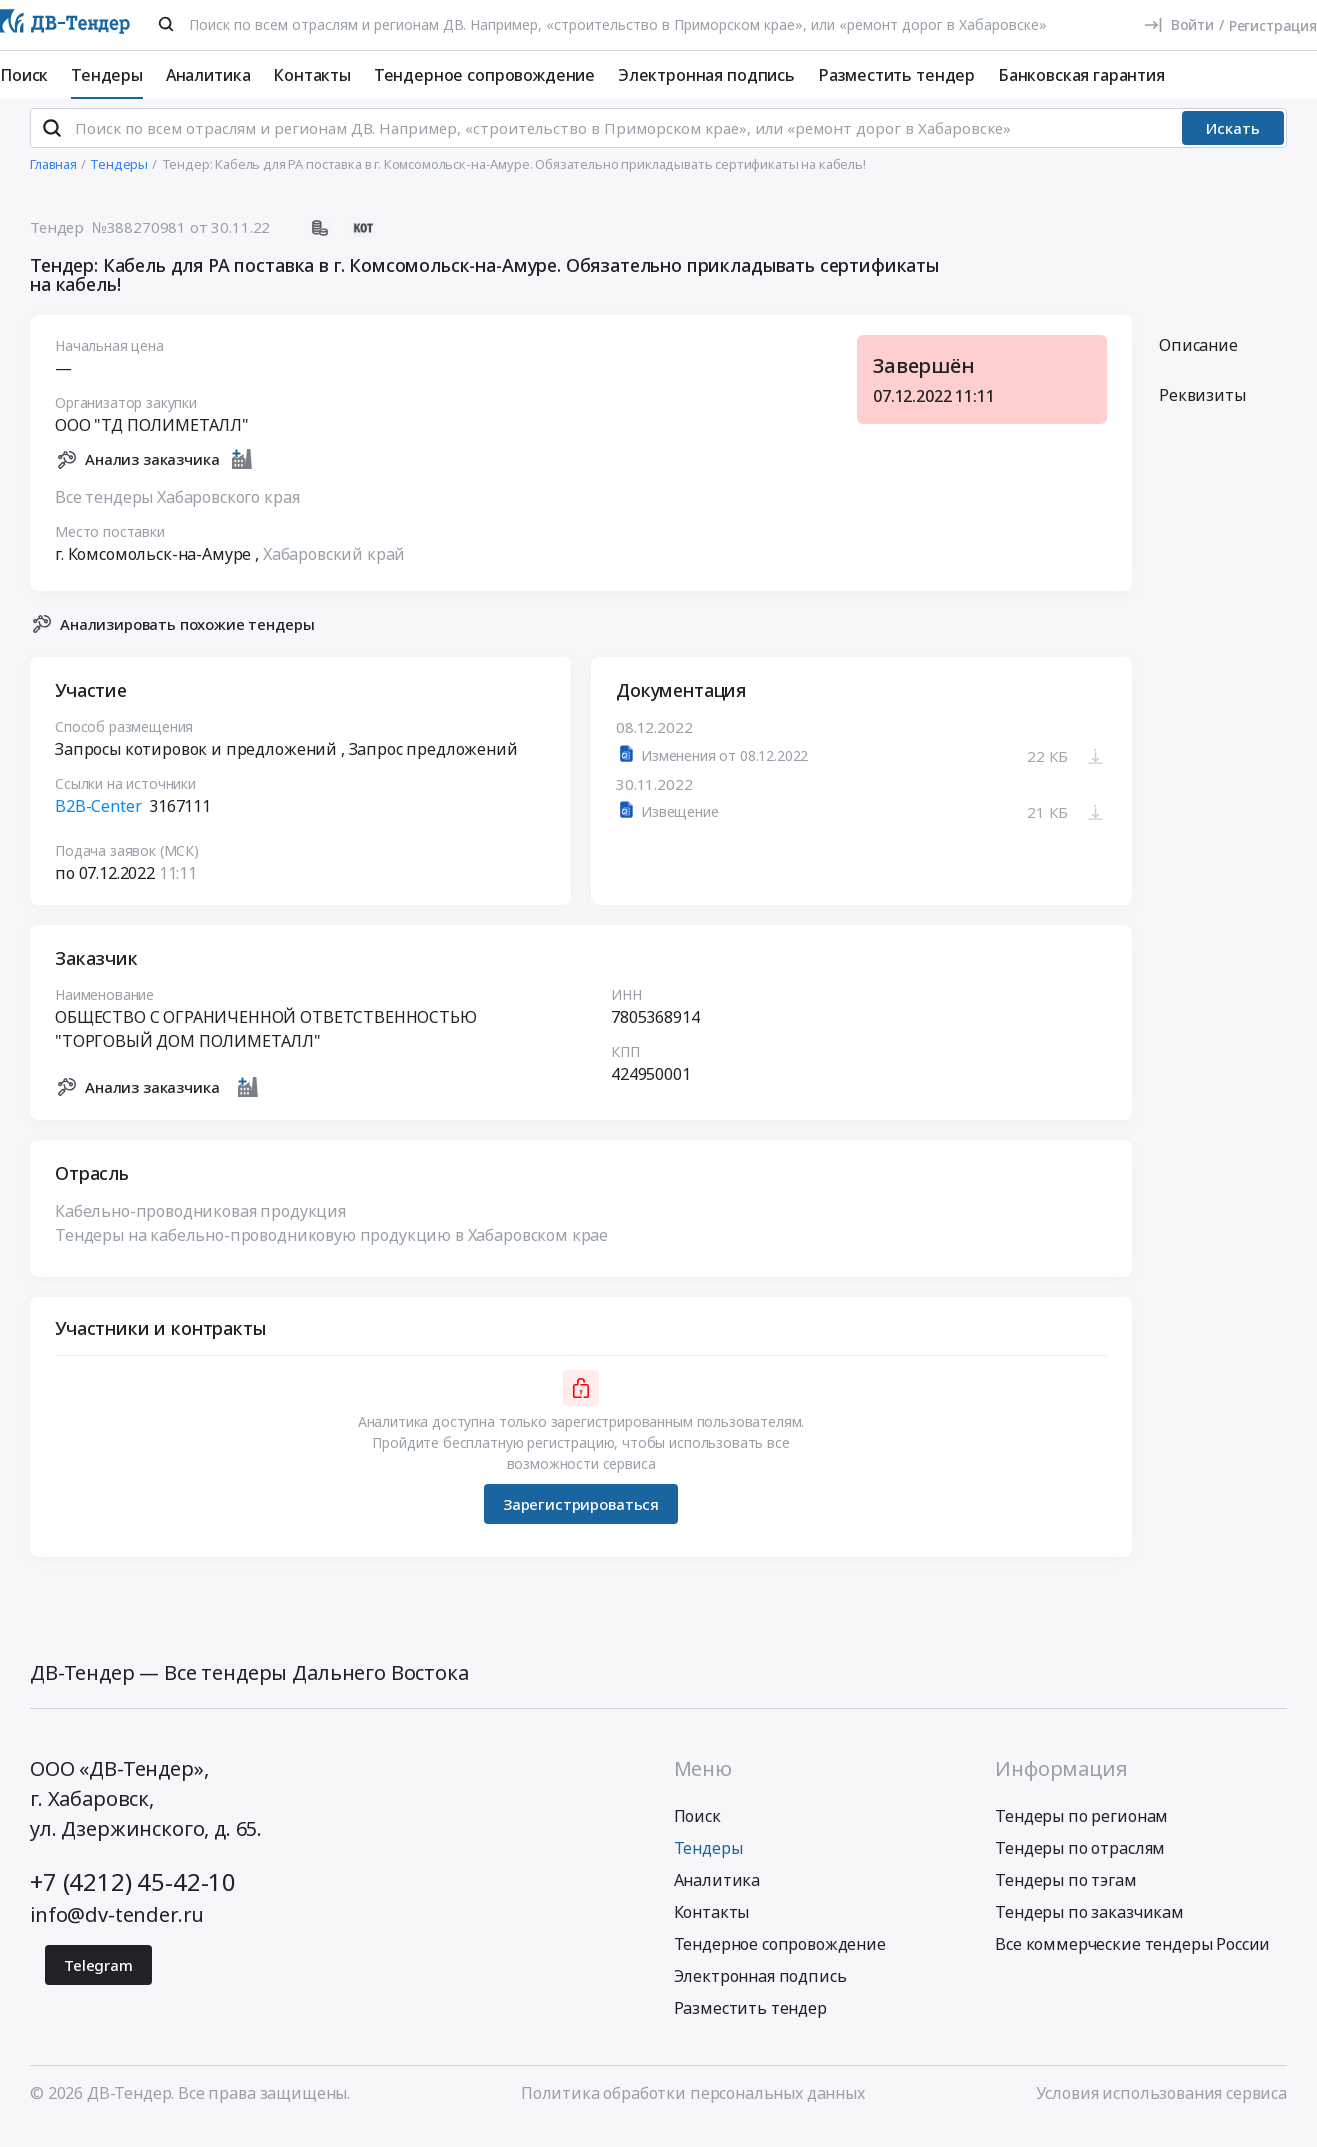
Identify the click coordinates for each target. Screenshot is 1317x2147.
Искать (1233, 145)
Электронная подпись (706, 75)
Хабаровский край (334, 571)
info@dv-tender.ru (117, 1931)
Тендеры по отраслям (1080, 1865)
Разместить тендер (896, 75)
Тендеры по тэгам (1065, 1897)
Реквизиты (1202, 412)
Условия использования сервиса (1161, 2110)
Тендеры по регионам (1081, 1833)
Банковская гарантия (1081, 75)
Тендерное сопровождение (484, 75)
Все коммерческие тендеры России (1132, 1961)
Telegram (98, 1982)
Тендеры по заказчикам (1089, 1929)
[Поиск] (166, 24)
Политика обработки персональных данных (693, 2110)
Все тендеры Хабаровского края (177, 514)
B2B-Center (98, 824)
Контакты (312, 75)
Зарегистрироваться (581, 1521)
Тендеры (107, 75)
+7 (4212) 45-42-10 (133, 1898)
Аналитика (208, 75)
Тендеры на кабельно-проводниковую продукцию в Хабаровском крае (331, 1253)
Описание (1198, 362)
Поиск (24, 75)
